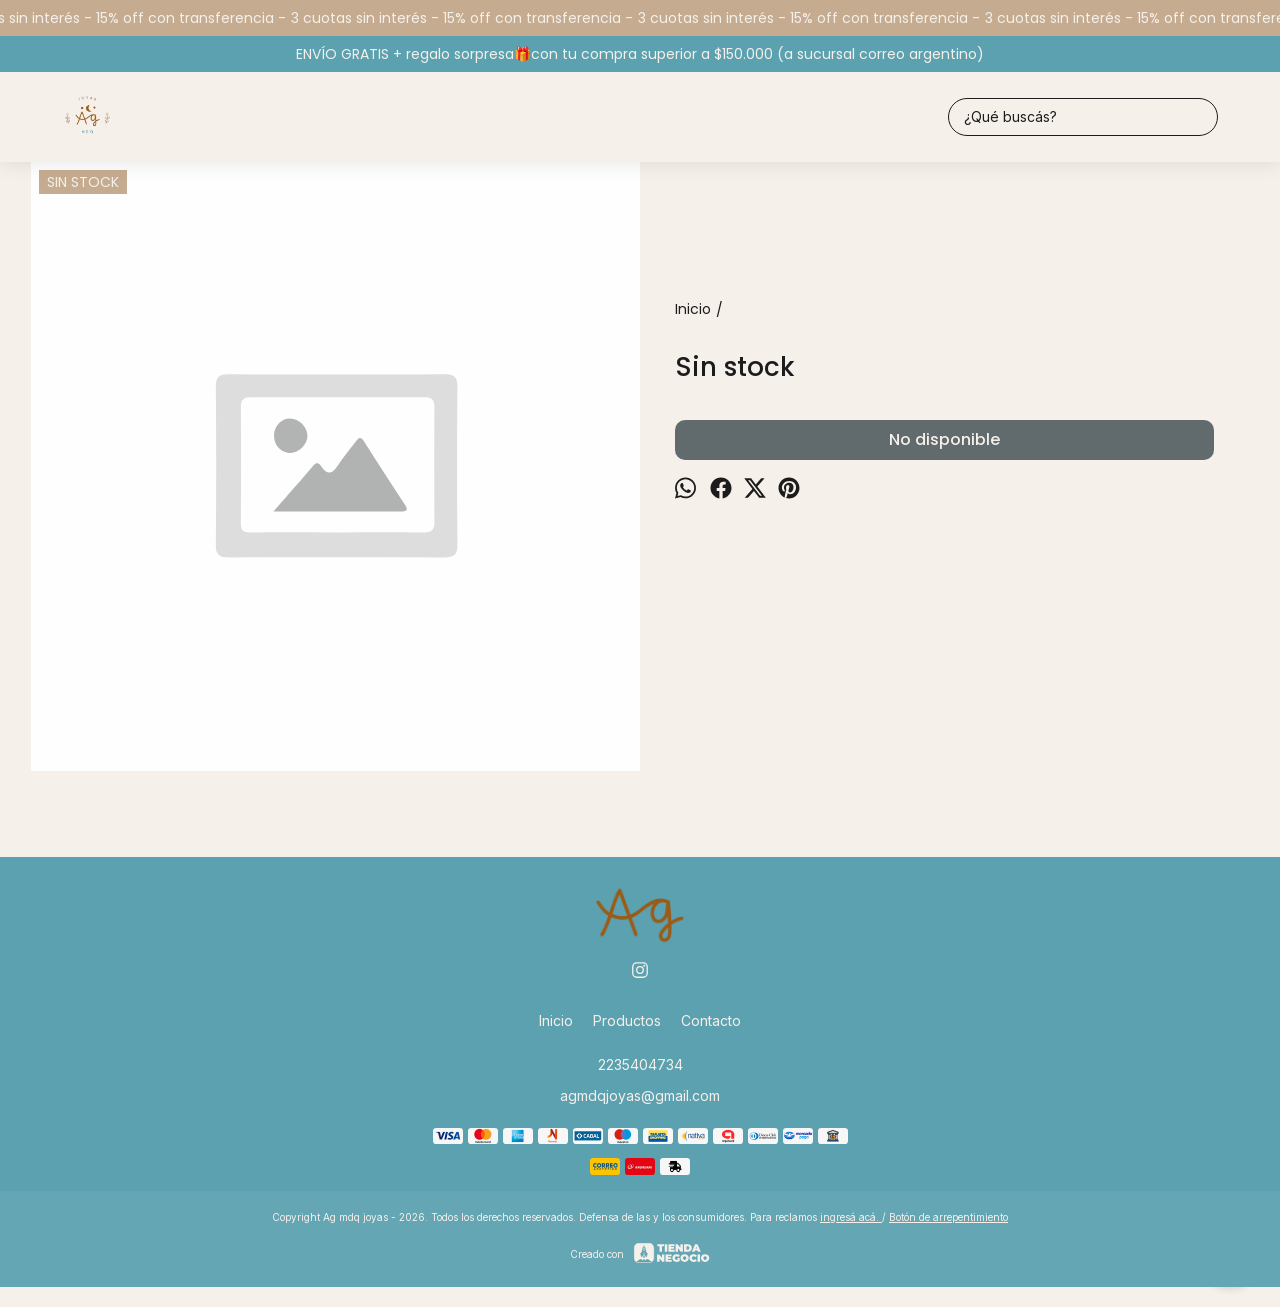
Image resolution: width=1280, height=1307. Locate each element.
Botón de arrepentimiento (948, 1217)
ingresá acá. (851, 1217)
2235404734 (640, 1064)
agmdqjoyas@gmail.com (640, 1095)
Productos (627, 1020)
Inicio (556, 1020)
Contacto (711, 1020)
